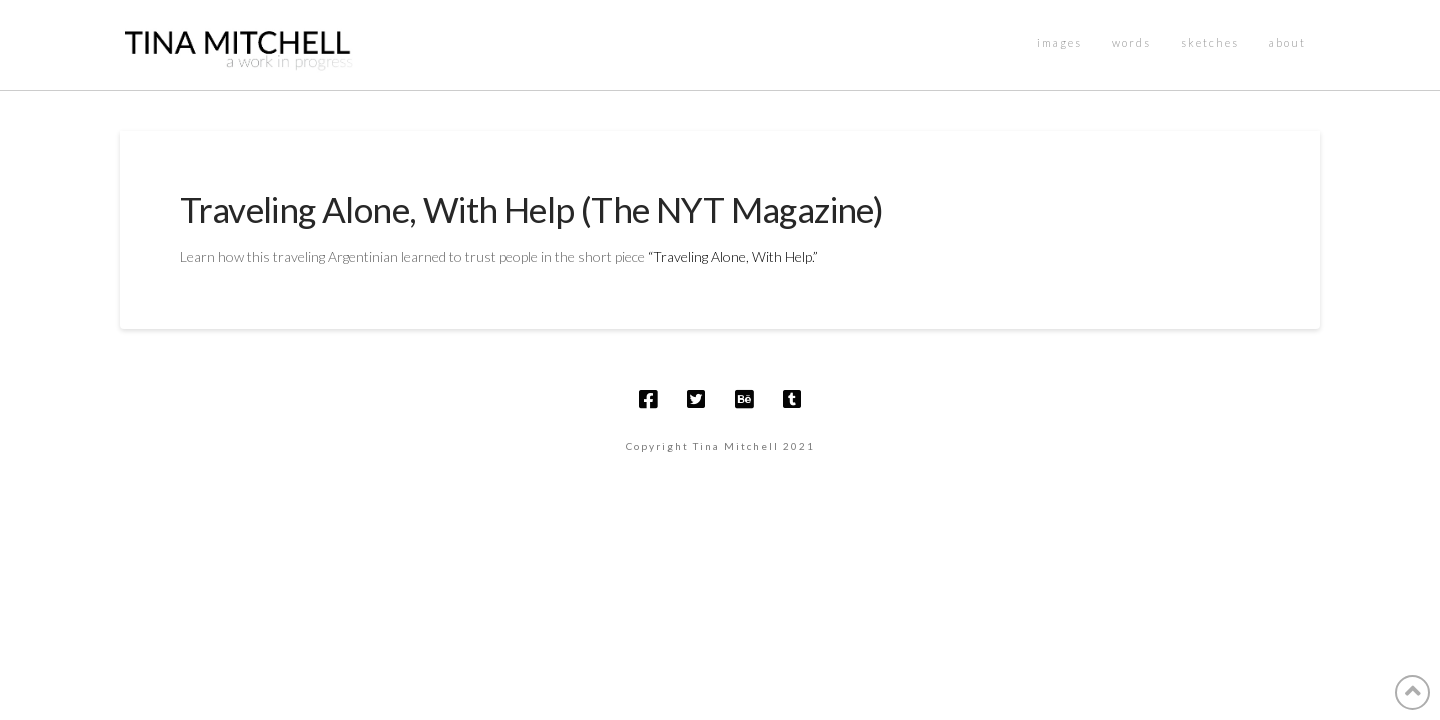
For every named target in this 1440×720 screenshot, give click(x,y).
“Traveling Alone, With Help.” (734, 256)
